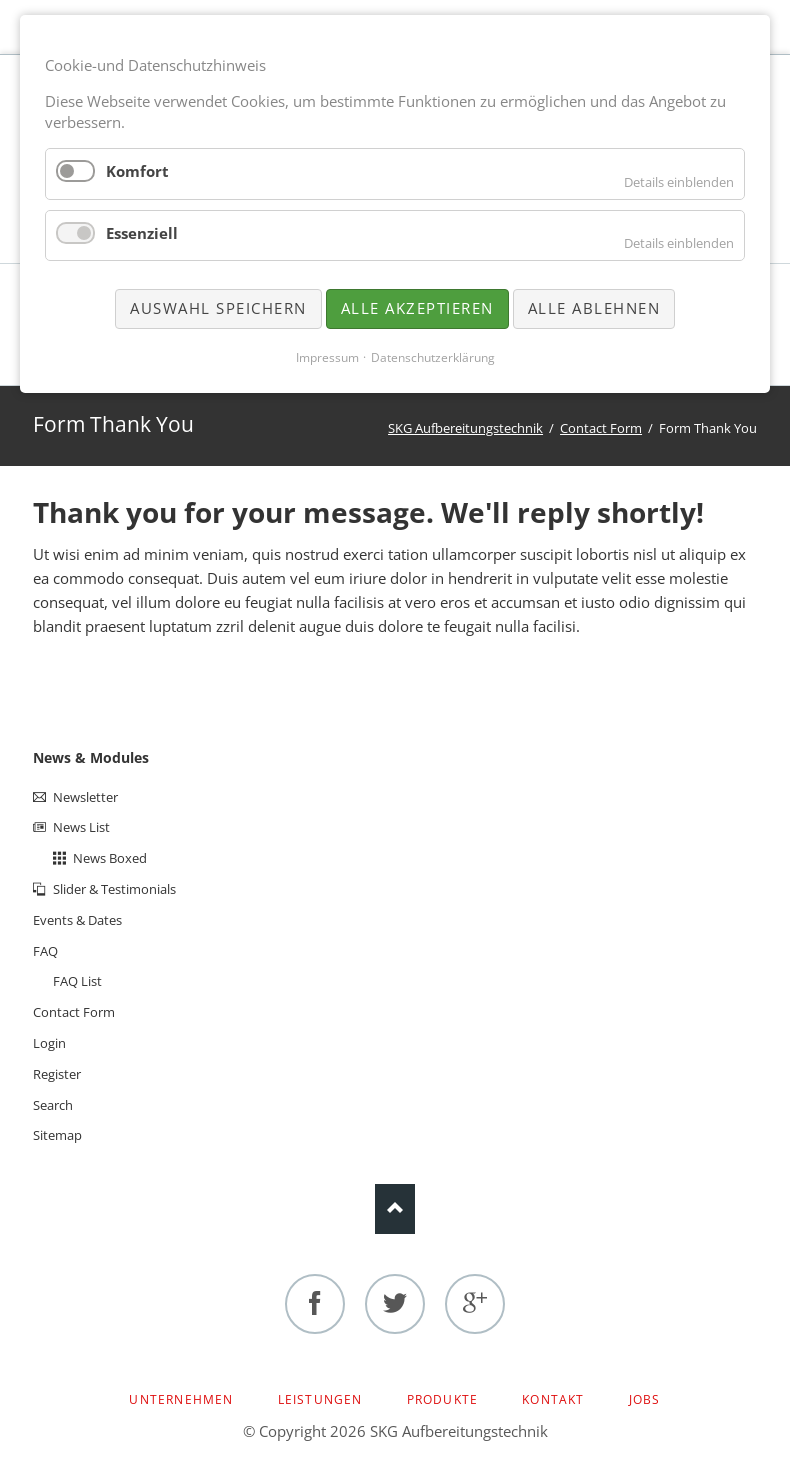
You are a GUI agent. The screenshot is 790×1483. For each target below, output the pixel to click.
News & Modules (91, 757)
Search (53, 1105)
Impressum (327, 357)
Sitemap (57, 1135)
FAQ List (77, 981)
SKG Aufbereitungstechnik (465, 428)
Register (57, 1074)
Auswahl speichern (218, 308)
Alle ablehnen (594, 308)
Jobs (645, 1399)
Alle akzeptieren (417, 308)
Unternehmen (181, 1399)
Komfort (137, 171)
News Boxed (110, 858)
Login (49, 1043)
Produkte (443, 1399)
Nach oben (395, 1209)
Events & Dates (77, 920)
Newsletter (85, 797)
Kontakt (553, 1399)
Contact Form (601, 428)
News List (81, 827)
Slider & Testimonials (114, 889)
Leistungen (320, 1399)
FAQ (45, 951)
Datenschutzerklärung (433, 357)
